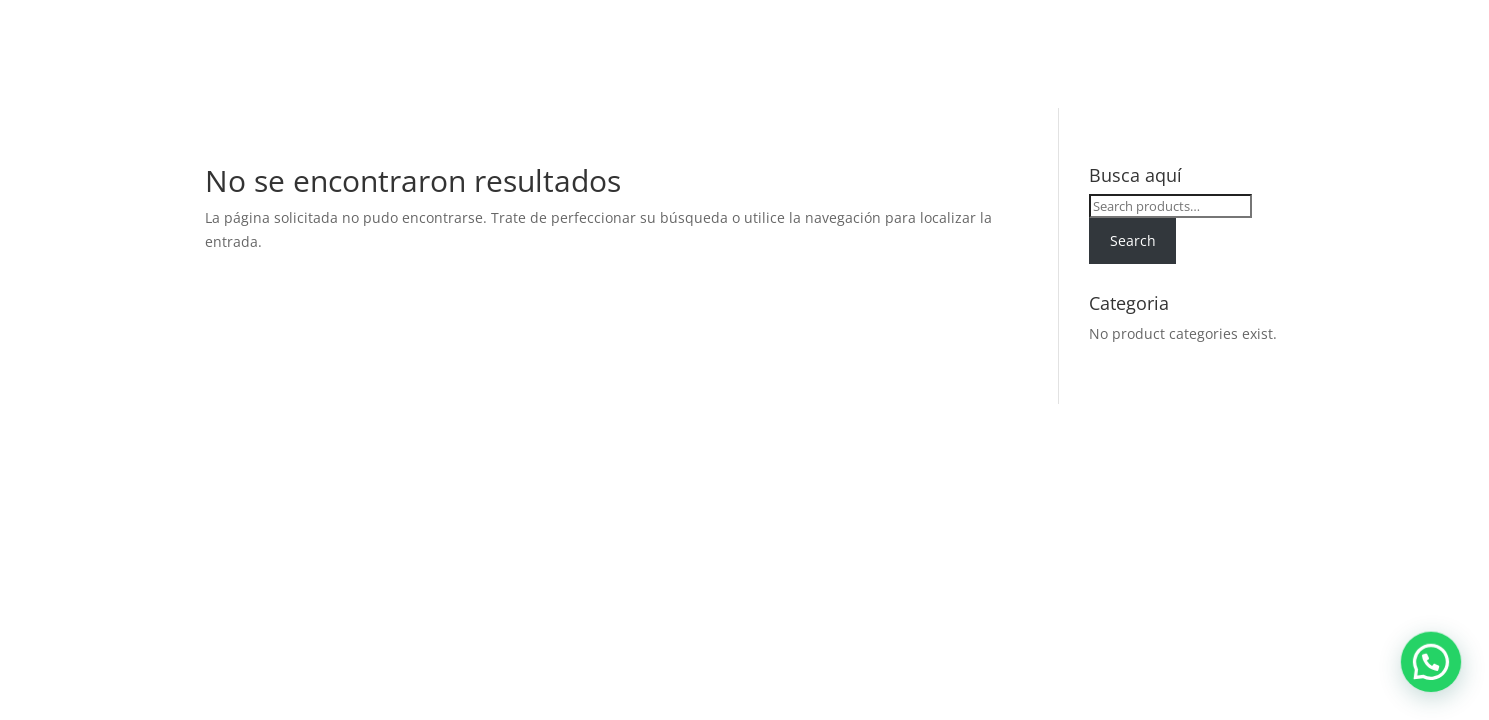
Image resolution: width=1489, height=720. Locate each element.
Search (1133, 240)
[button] (1439, 684)
